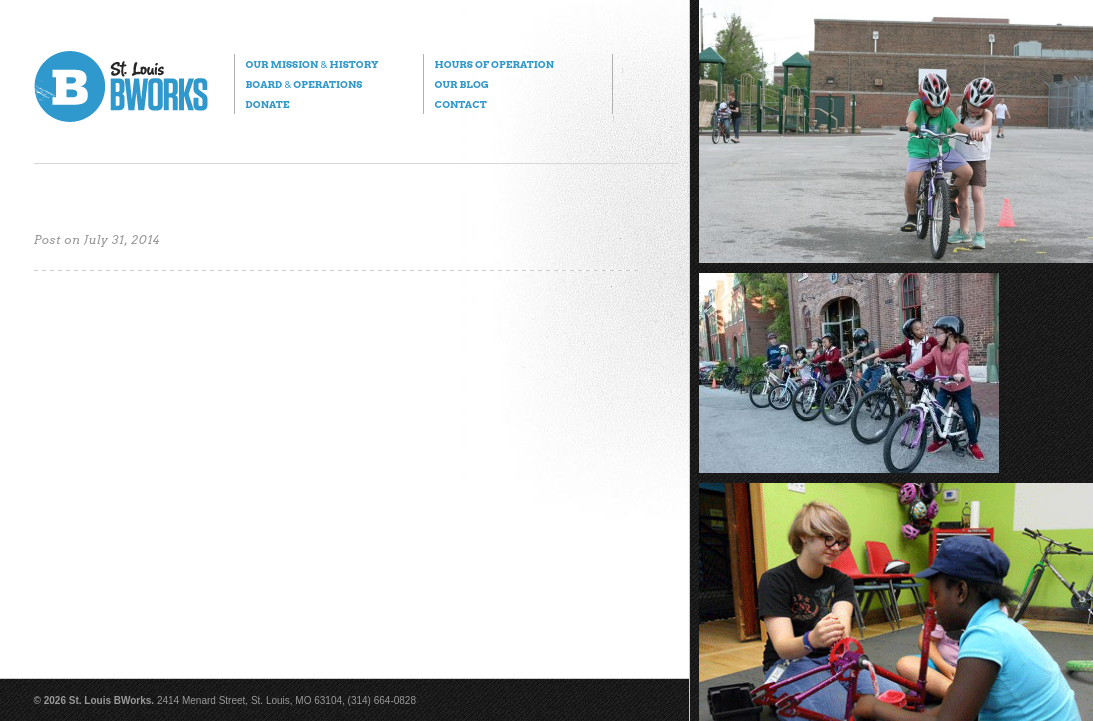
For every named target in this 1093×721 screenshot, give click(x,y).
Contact (461, 104)
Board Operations (304, 84)
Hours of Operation (494, 64)
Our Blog (462, 84)
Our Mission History (312, 64)
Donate (268, 104)
